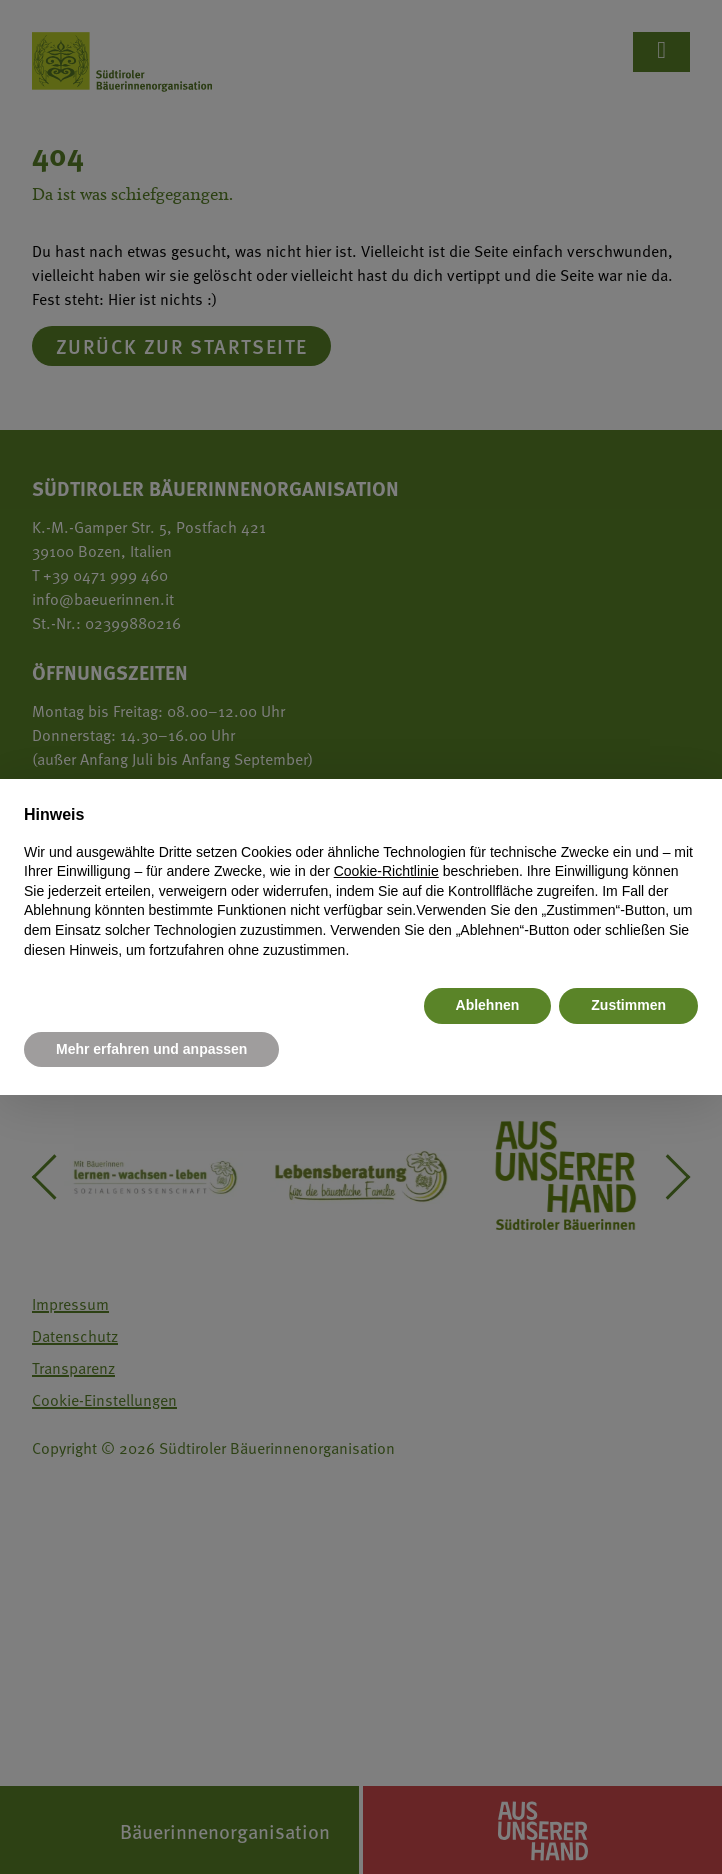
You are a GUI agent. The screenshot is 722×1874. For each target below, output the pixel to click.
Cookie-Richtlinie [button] (386, 871)
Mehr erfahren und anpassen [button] (151, 1049)
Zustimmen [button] (628, 1005)
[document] (361, 882)
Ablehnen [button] (488, 1005)
